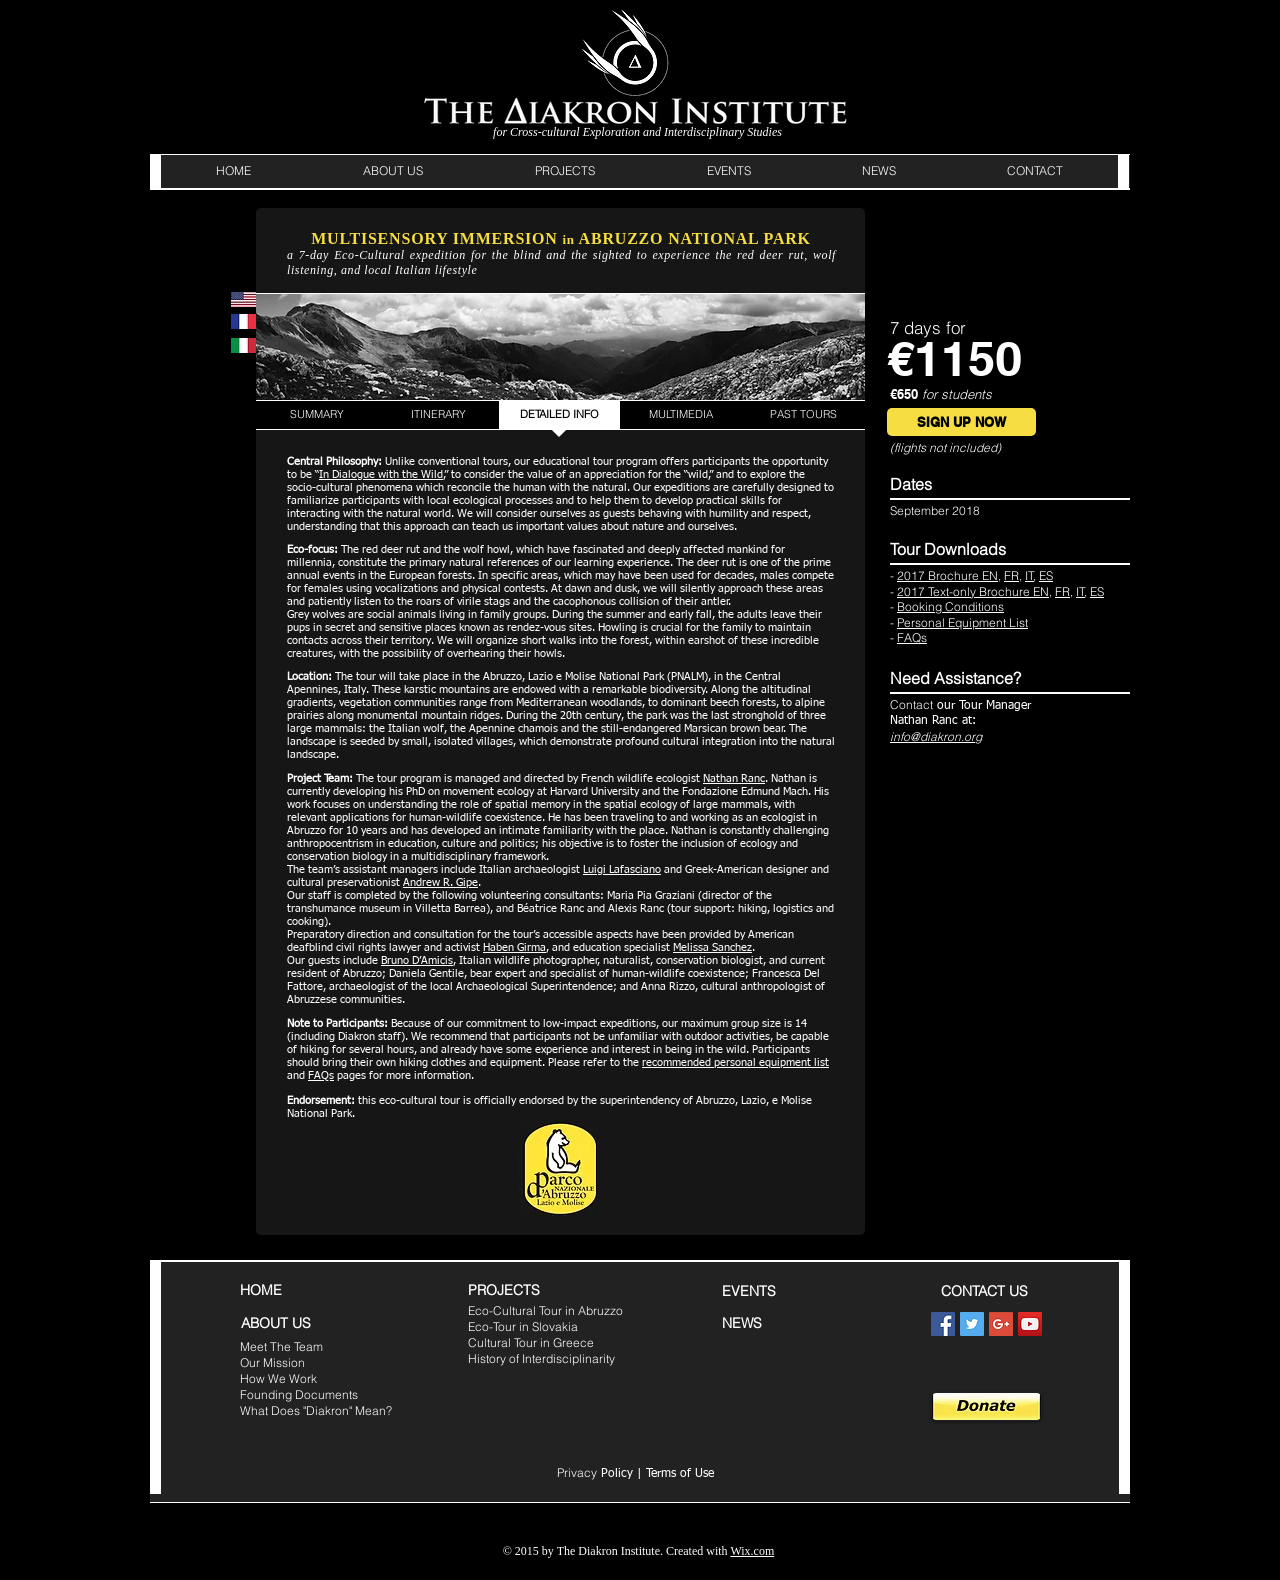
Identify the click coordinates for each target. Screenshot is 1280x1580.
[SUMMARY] (316, 415)
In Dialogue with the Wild (381, 474)
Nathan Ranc (734, 778)
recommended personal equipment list (735, 1062)
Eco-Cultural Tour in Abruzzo (545, 1310)
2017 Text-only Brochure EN (973, 591)
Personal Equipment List (962, 622)
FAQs (321, 1075)
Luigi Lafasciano (622, 869)
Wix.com (752, 1551)
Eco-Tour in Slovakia (523, 1326)
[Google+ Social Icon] (1001, 1324)
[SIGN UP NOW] (961, 422)
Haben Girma (514, 947)
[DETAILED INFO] (559, 415)
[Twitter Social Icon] (972, 1324)
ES (1046, 575)
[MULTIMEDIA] (681, 415)
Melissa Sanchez (712, 947)
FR (1011, 575)
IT (1029, 575)
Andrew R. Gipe (440, 882)
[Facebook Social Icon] (943, 1324)
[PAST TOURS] (803, 415)
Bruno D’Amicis (417, 960)
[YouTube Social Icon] (1030, 1324)
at (967, 721)
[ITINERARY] (438, 415)
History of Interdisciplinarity (541, 1358)
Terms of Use (680, 1474)
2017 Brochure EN (947, 575)
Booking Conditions (950, 606)
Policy (595, 1474)
